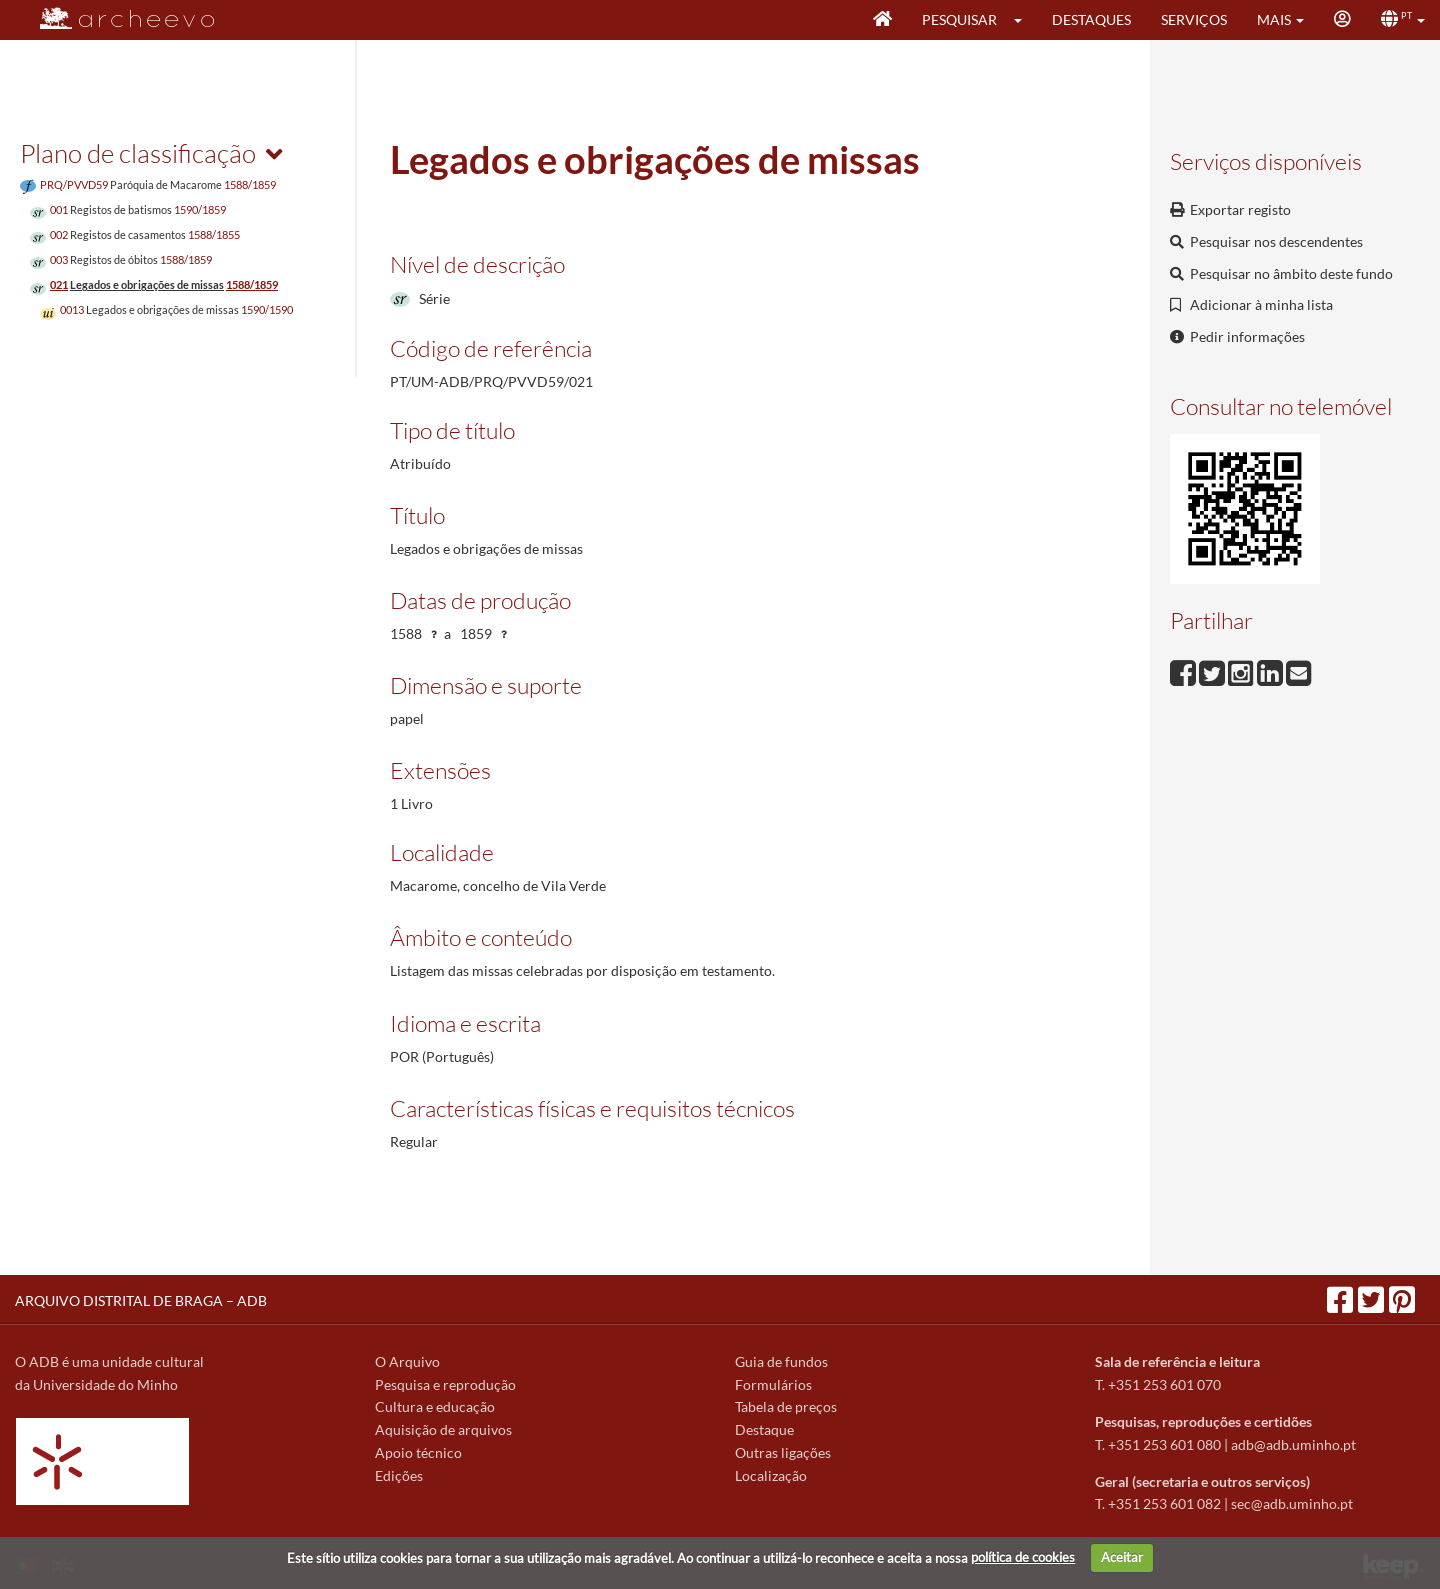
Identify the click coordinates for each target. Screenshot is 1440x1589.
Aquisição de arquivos (443, 1429)
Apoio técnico (418, 1452)
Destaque (764, 1429)
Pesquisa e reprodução (445, 1384)
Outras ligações (783, 1452)
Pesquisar (959, 19)
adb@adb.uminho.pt (1293, 1444)
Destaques (1091, 19)
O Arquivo (407, 1361)
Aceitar (1122, 1557)
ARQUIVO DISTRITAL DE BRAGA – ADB (141, 1300)
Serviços (1194, 19)
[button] (1024, 20)
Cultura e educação (435, 1406)
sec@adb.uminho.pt (1292, 1503)
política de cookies (1023, 1557)
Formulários (773, 1384)
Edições (399, 1475)
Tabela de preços (786, 1406)
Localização (771, 1475)
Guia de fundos (781, 1361)
